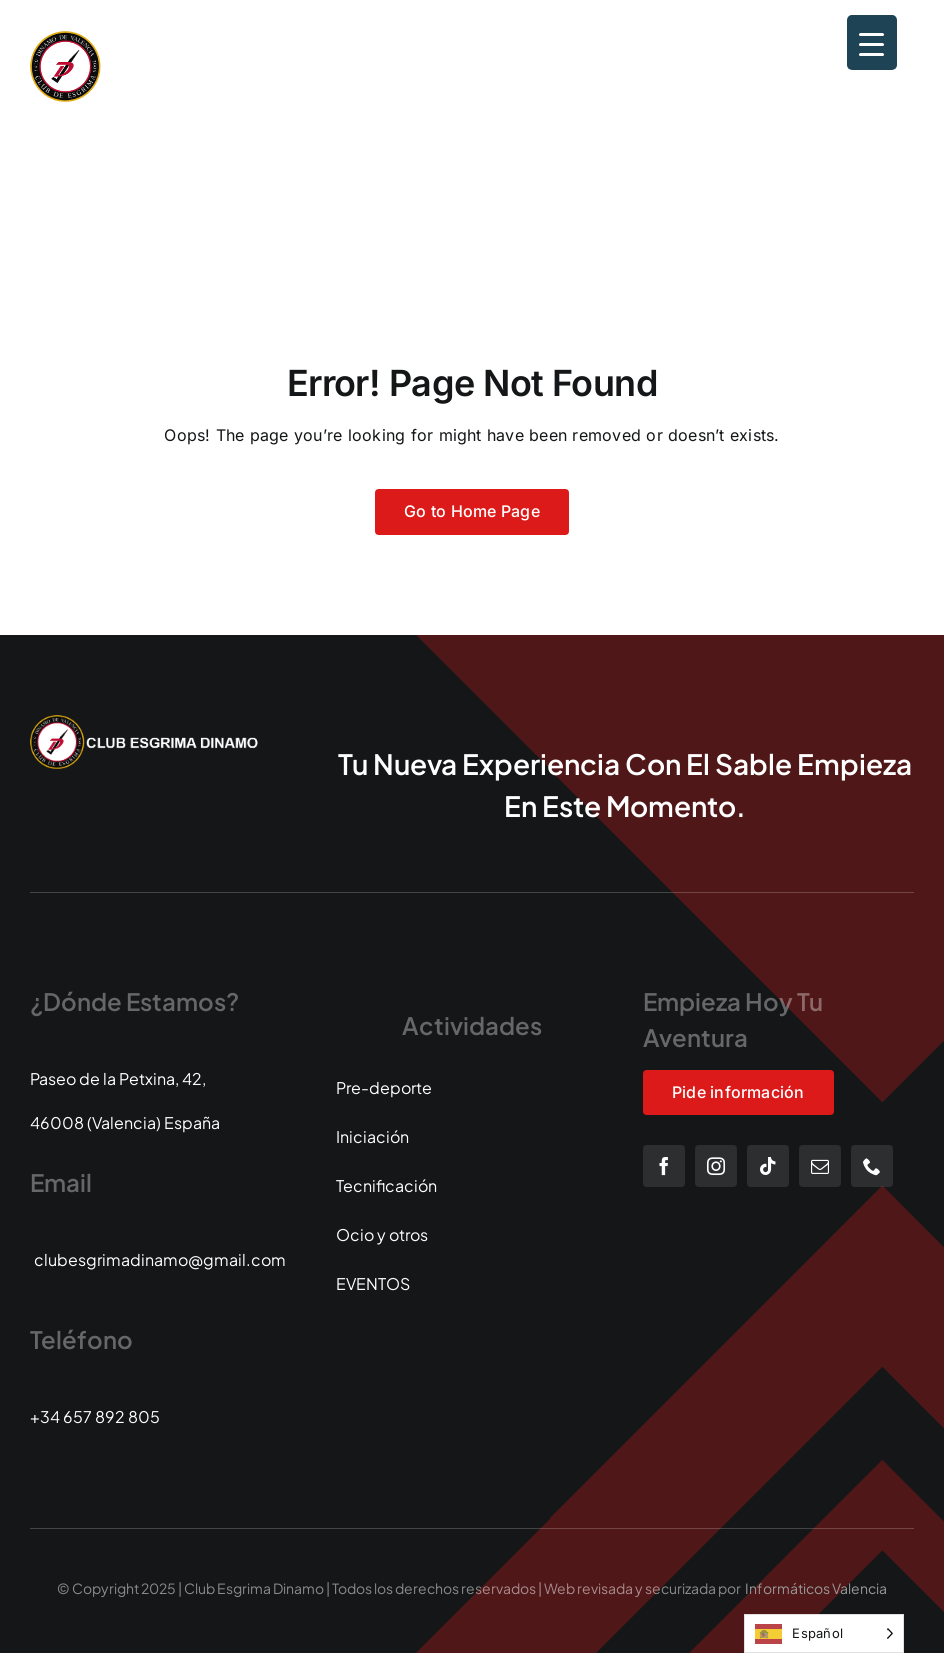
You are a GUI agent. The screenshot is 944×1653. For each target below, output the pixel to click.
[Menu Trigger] (872, 42)
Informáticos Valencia (816, 1588)
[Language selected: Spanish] (824, 1633)
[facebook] (664, 1166)
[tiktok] (768, 1166)
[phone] (872, 1166)
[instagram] (716, 1166)
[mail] (820, 1166)
